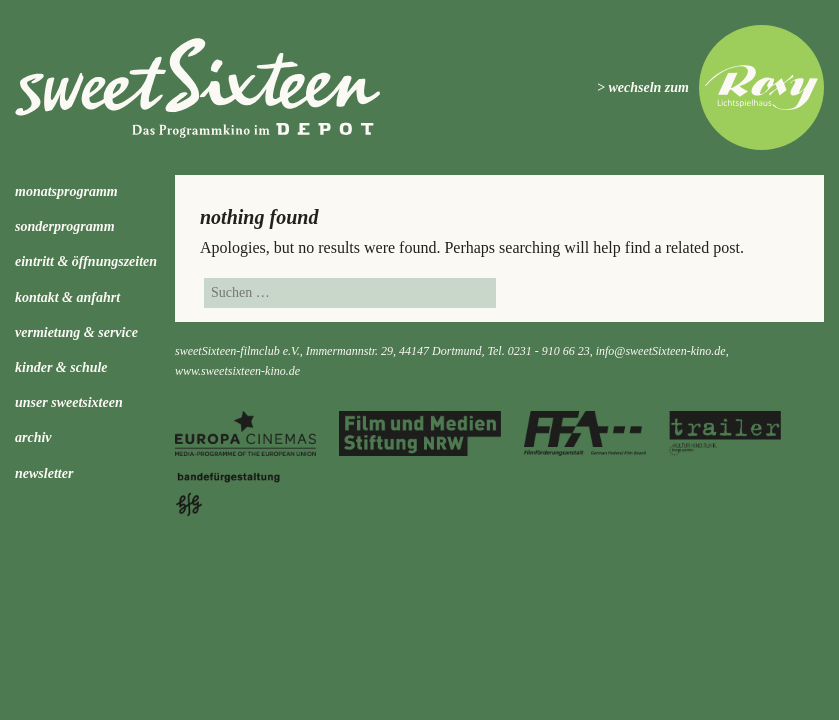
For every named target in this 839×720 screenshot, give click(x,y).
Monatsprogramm (66, 191)
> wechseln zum (643, 87)
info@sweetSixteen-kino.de (661, 351)
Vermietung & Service (76, 332)
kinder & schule (61, 367)
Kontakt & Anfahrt (67, 297)
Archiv (33, 437)
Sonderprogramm (65, 226)
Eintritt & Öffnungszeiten (86, 261)
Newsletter (44, 473)
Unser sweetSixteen (69, 402)
